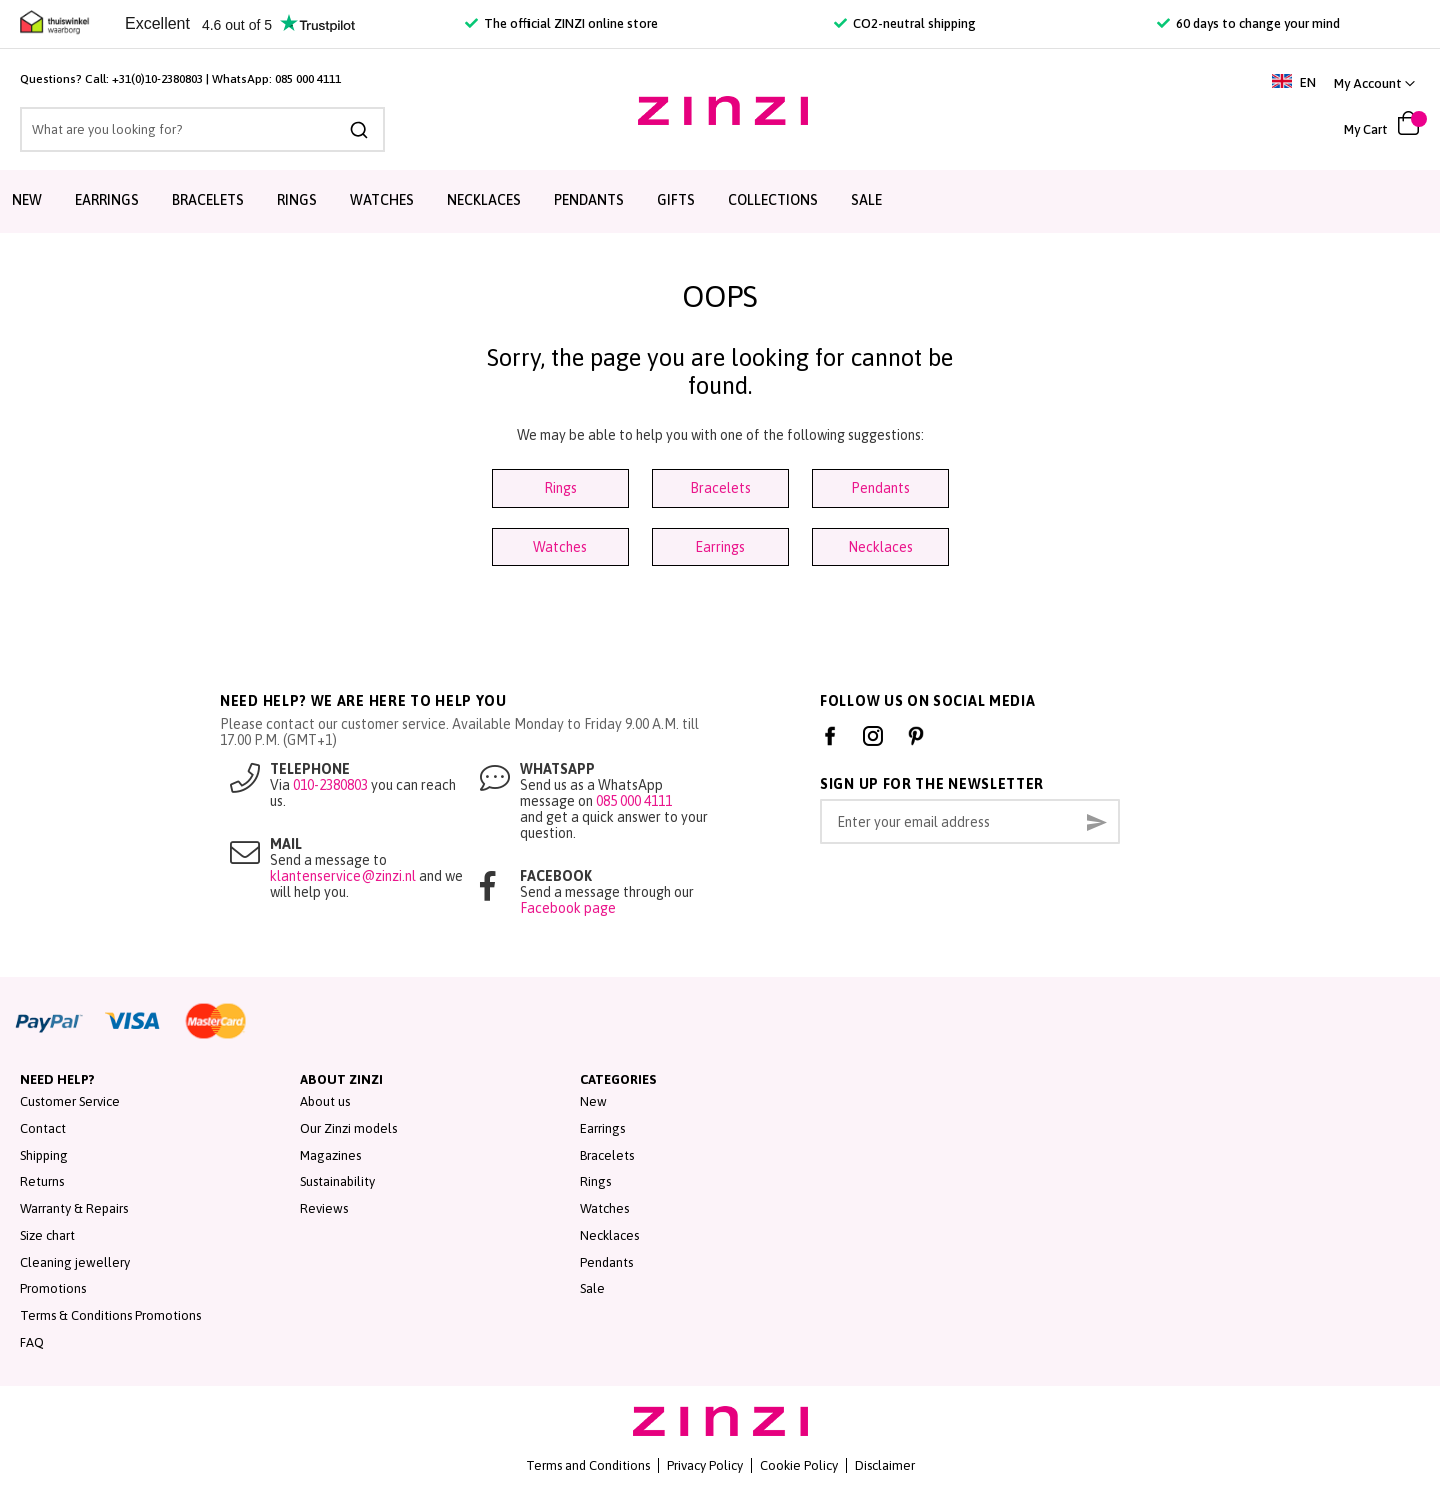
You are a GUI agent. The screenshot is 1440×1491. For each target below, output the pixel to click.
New (27, 200)
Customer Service (70, 1101)
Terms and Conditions (588, 1465)
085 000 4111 (308, 79)
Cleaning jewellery (75, 1262)
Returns (42, 1181)
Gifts (676, 200)
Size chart (47, 1235)
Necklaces (484, 200)
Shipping (44, 1155)
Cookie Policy (799, 1465)
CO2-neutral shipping (905, 23)
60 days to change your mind (1248, 23)
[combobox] (202, 129)
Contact (43, 1128)
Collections (773, 200)
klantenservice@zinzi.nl (343, 876)
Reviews (324, 1208)
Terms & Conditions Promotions (110, 1315)
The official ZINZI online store (561, 23)
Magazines (330, 1155)
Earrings (107, 200)
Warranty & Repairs (74, 1208)
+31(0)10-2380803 (157, 79)
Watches (382, 200)
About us (325, 1101)
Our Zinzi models (348, 1128)
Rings (297, 200)
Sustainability (337, 1181)
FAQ (32, 1342)
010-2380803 (330, 785)
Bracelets (208, 200)
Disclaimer (885, 1465)
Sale (866, 200)
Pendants (589, 200)
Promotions (53, 1288)
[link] (1374, 83)
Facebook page (568, 908)
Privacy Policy (705, 1465)
